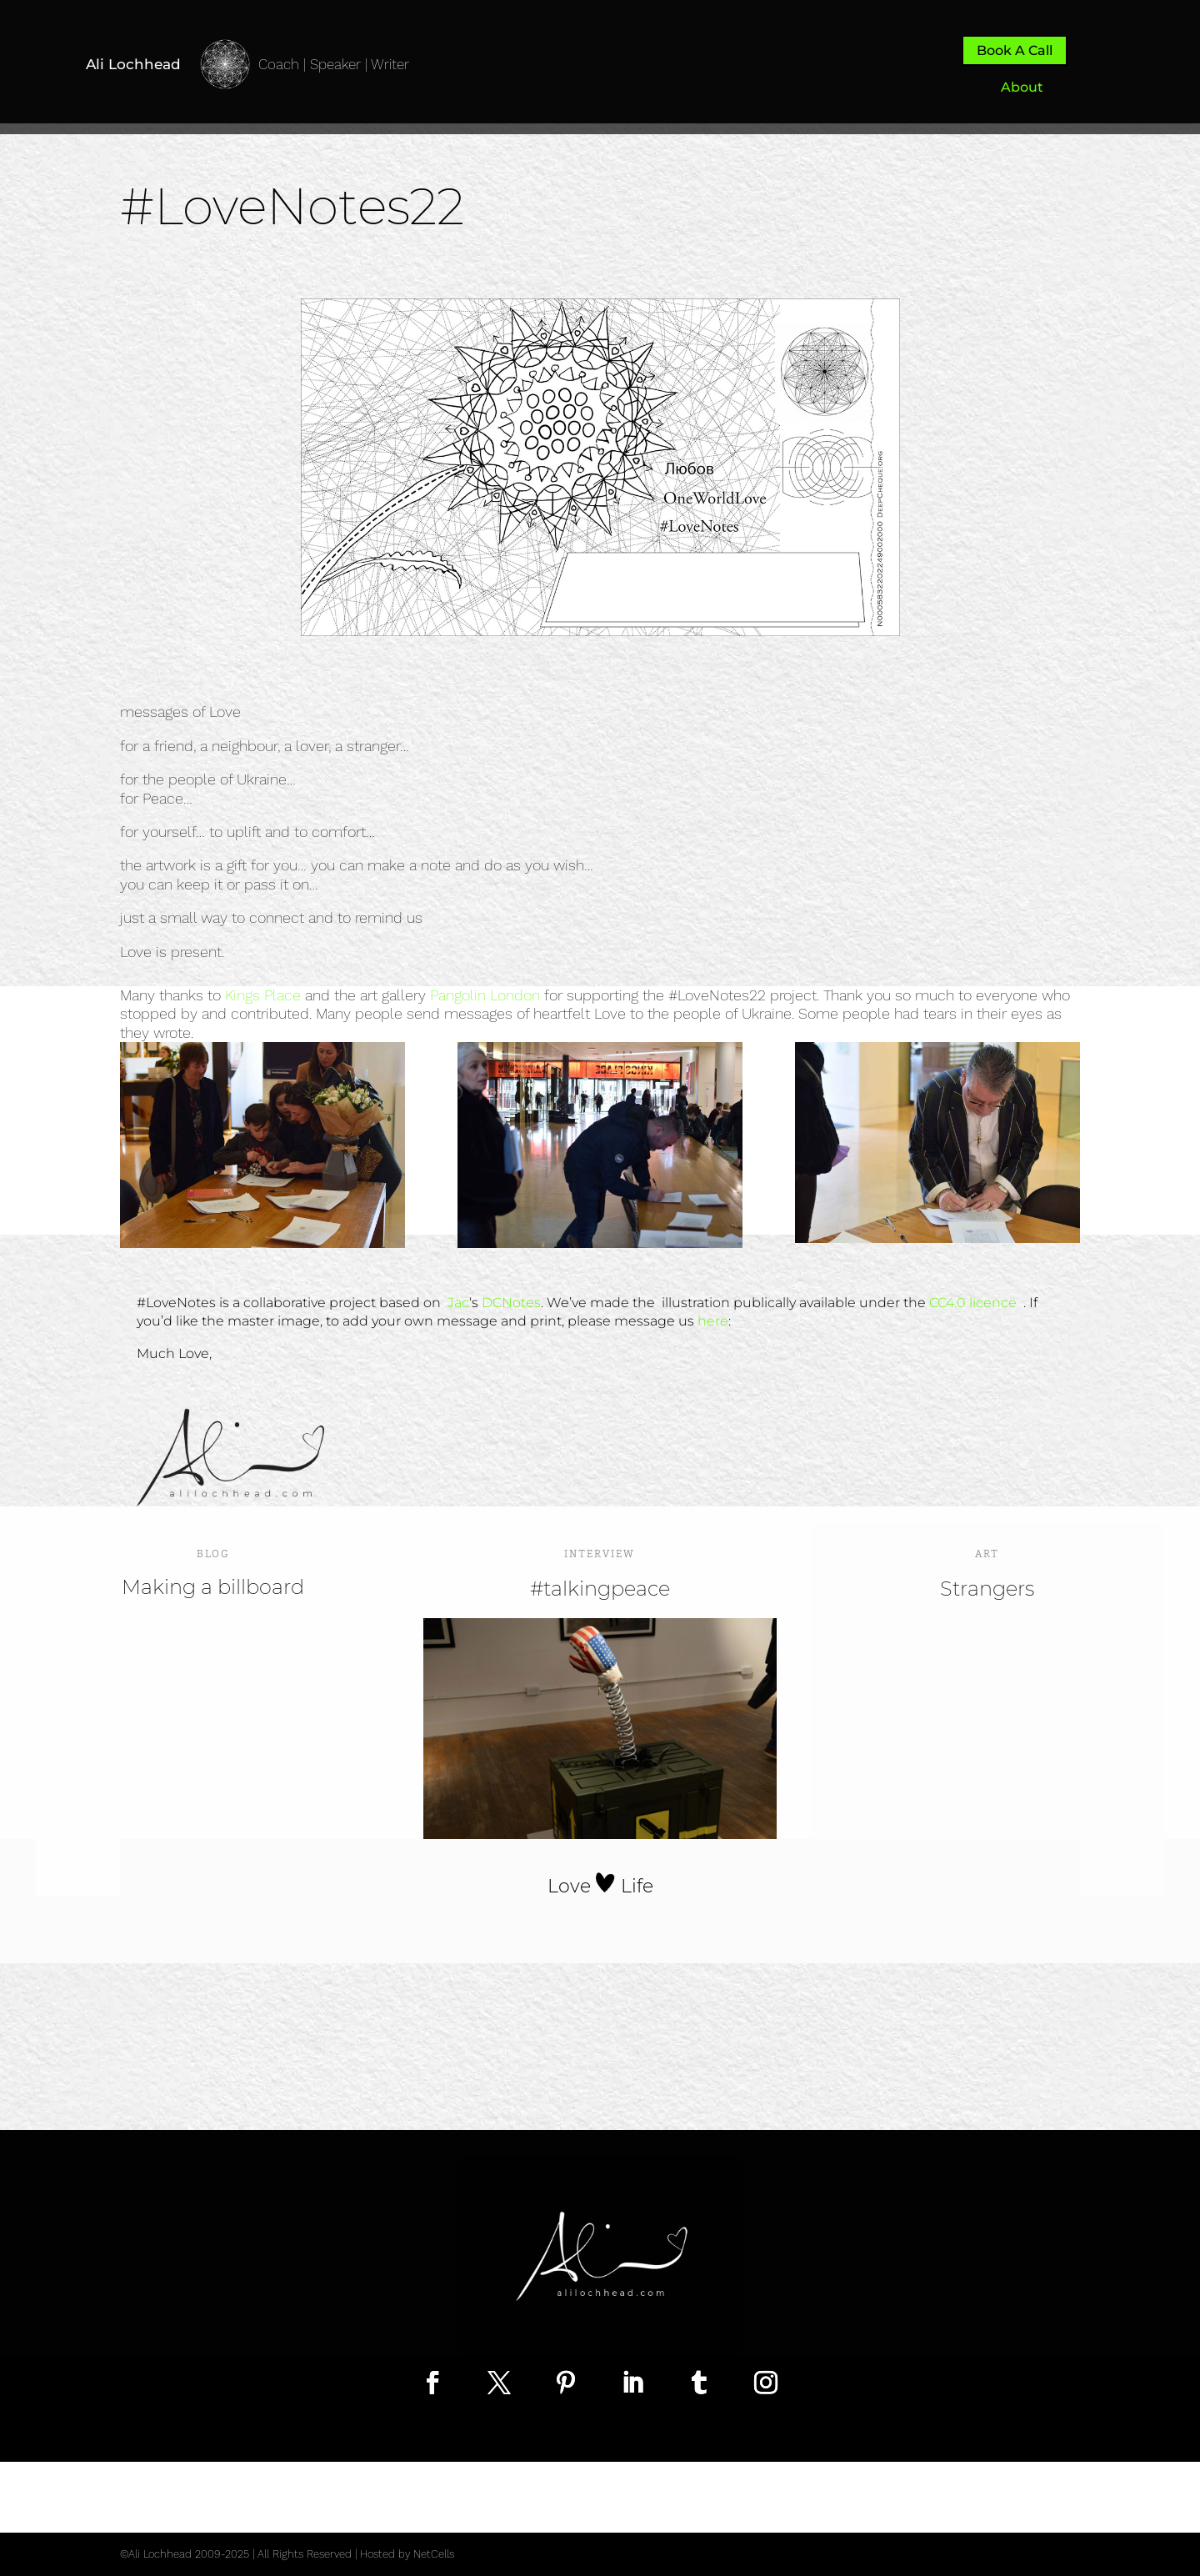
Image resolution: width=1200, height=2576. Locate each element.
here (713, 1321)
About (1022, 87)
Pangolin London (485, 995)
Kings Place (263, 995)
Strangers (987, 1588)
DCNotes (511, 1303)
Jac (458, 1303)
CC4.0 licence (974, 1303)
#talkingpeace (600, 1588)
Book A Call (1014, 50)
